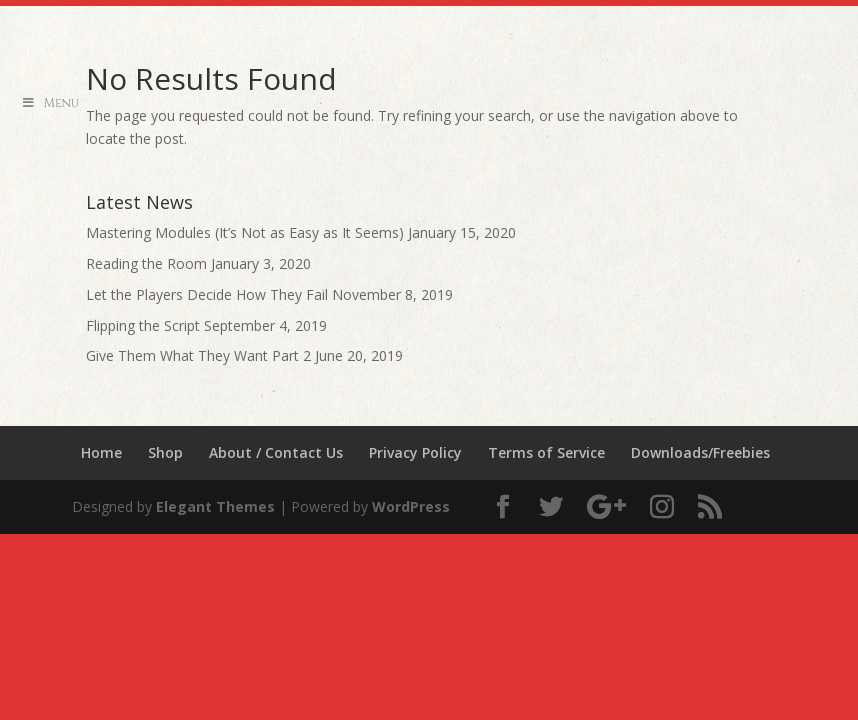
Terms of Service (546, 452)
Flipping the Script (143, 325)
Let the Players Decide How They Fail (207, 294)
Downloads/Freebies (700, 452)
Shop (165, 452)
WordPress (411, 506)
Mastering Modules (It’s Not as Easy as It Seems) (245, 232)
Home (101, 452)
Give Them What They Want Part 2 (198, 355)
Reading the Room (146, 263)
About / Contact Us (276, 452)
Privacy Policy (415, 452)
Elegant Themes (215, 506)
